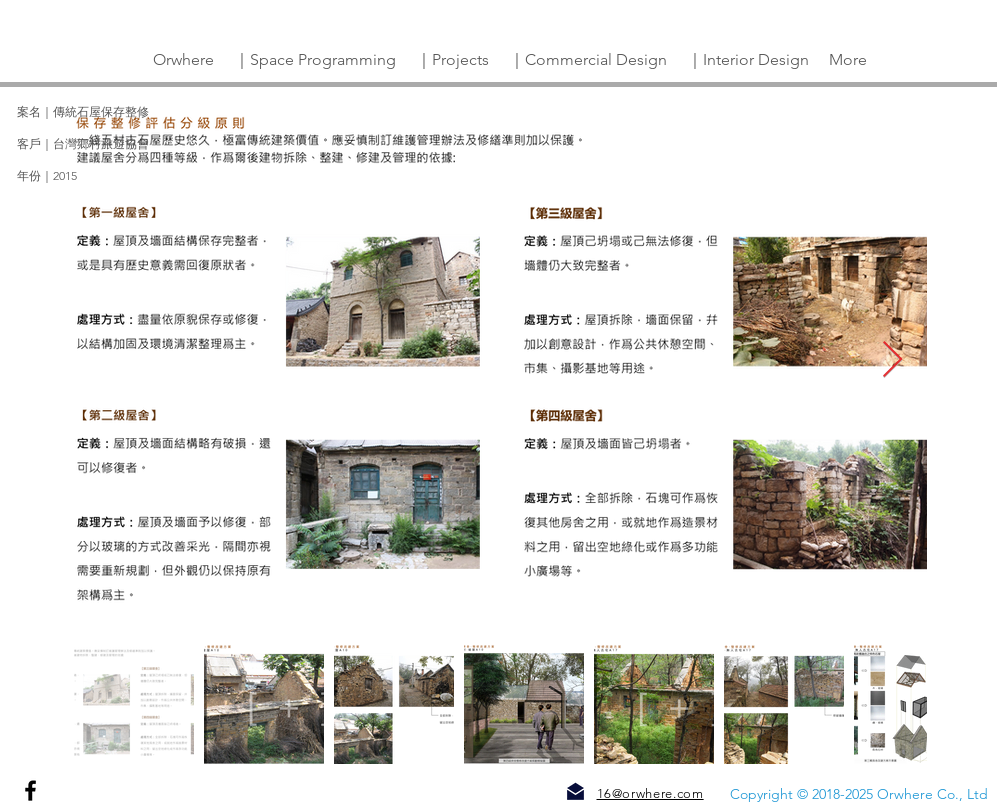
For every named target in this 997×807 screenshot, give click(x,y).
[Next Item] (892, 360)
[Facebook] (30, 790)
